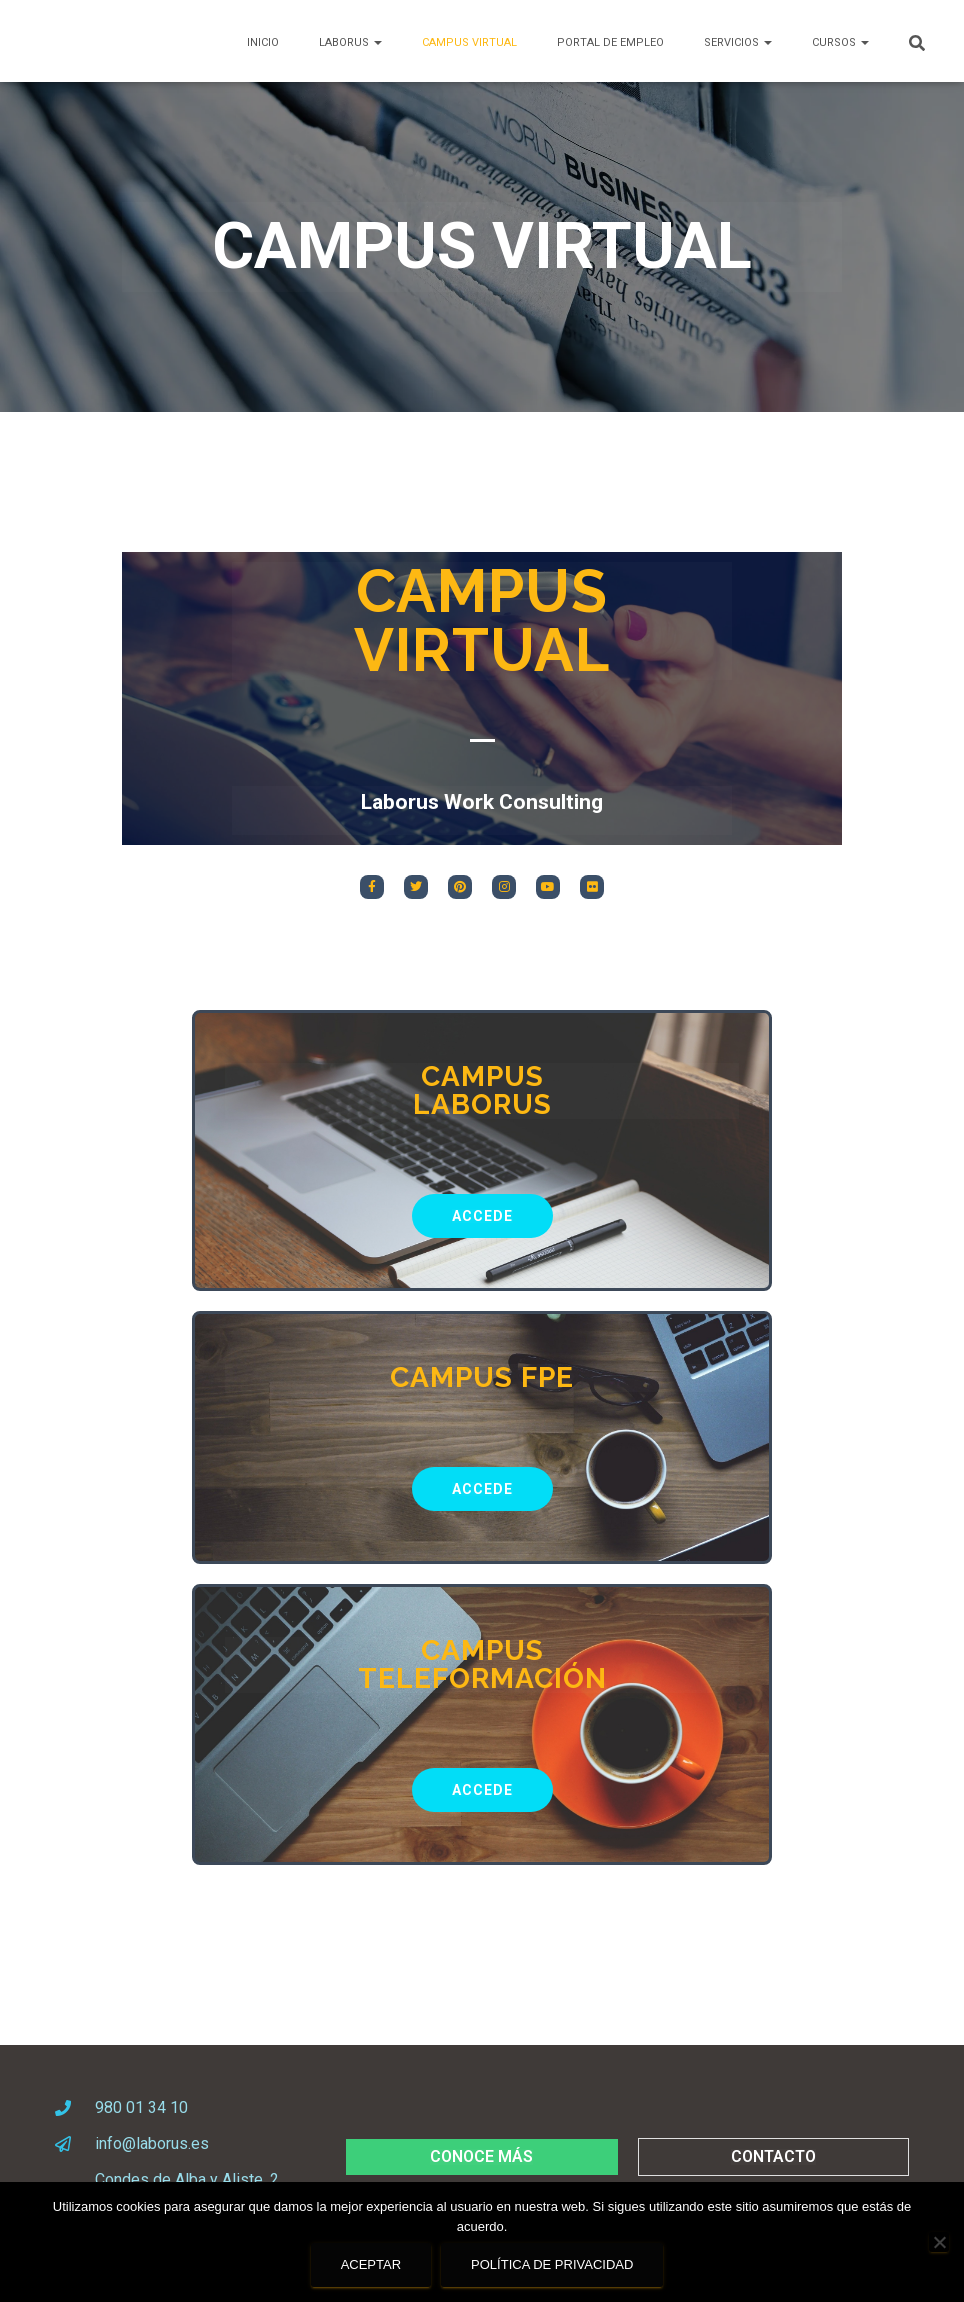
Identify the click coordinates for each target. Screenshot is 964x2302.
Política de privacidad (552, 2264)
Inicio (263, 42)
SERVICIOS (738, 42)
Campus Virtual (469, 42)
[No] (939, 2242)
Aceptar (371, 2264)
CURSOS (840, 42)
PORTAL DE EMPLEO (610, 42)
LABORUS (350, 42)
